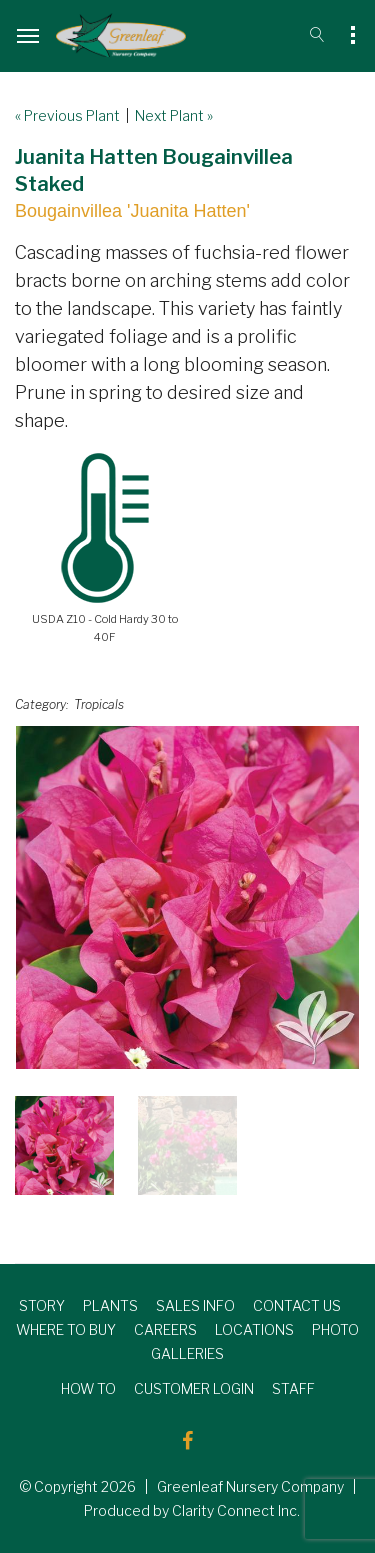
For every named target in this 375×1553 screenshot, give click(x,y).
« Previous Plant (67, 115)
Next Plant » (174, 115)
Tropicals (99, 704)
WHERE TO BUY (66, 1329)
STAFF (293, 1388)
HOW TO (88, 1388)
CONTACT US (297, 1305)
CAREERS (165, 1329)
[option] (187, 897)
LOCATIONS (254, 1329)
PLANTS (110, 1305)
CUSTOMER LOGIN (194, 1388)
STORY (42, 1305)
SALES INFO (195, 1305)
